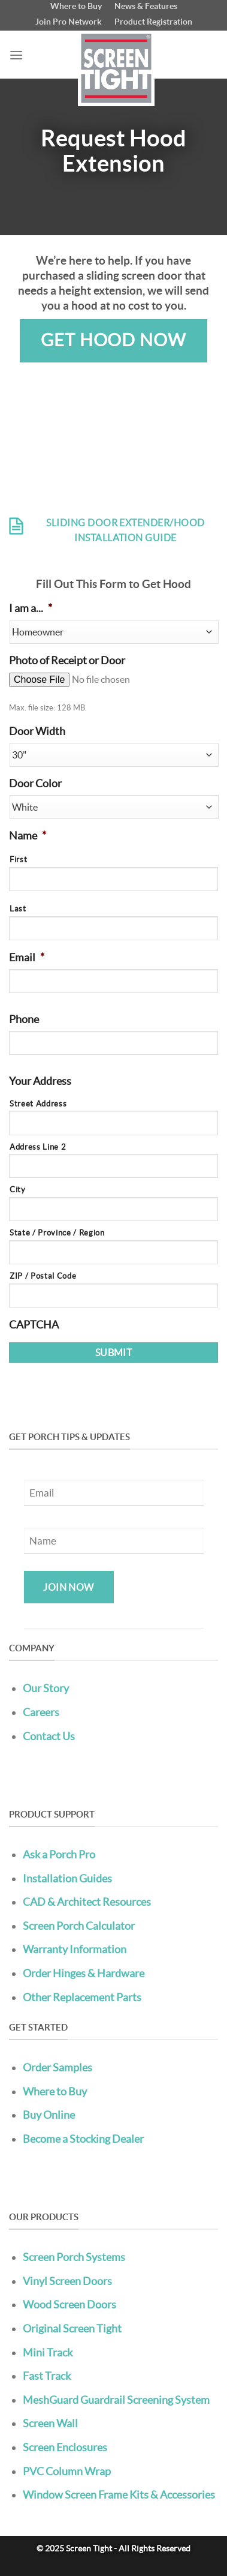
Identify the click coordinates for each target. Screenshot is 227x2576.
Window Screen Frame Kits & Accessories (119, 2494)
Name (27, 836)
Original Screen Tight (72, 2328)
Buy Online (49, 2115)
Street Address (38, 1103)
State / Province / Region (57, 1232)
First (18, 859)
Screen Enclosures (65, 2447)
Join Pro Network (68, 21)
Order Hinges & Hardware (83, 1973)
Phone (24, 1019)
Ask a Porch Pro (59, 1854)
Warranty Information (74, 1949)
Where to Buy (76, 6)
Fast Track (47, 2376)
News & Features (145, 6)
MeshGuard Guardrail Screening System (116, 2400)
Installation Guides (67, 1878)
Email (26, 958)
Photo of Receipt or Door (67, 661)
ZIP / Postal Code (43, 1275)
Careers (41, 1712)
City (18, 1189)
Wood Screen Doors (69, 2304)
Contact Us (49, 1736)
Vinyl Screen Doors (67, 2281)
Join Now (68, 1587)
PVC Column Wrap (67, 2471)
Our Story (46, 1688)
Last (18, 908)
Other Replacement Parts (82, 1997)
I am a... (30, 608)
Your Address (40, 1081)
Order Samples (57, 2067)
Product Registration (153, 21)
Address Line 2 (38, 1146)
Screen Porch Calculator (79, 1926)
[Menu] (16, 55)
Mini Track (47, 2352)
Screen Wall (50, 2423)
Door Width (37, 731)
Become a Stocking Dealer (83, 2139)
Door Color (35, 784)
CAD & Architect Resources (87, 1902)
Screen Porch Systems (74, 2257)
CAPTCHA (34, 1325)
